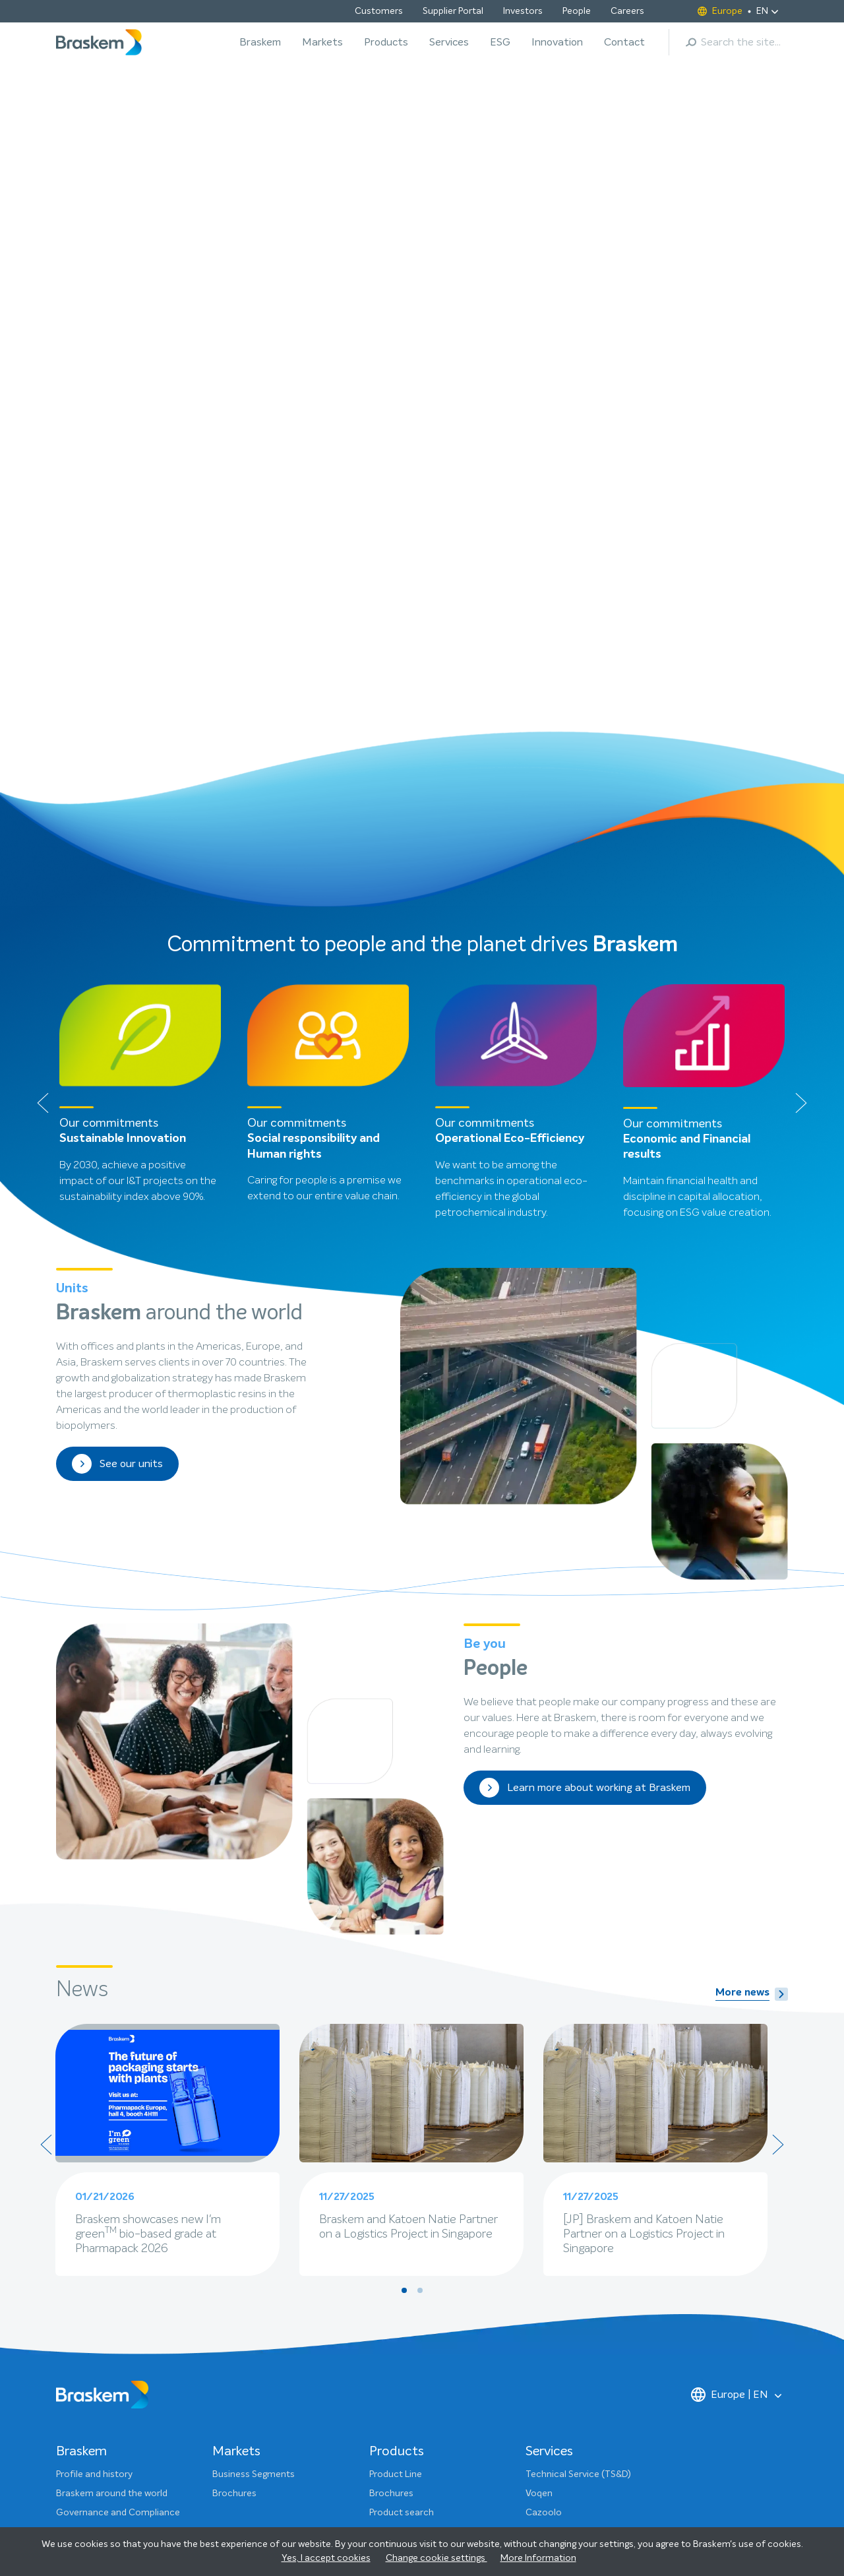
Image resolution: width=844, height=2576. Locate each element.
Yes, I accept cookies (326, 2558)
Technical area (400, 2220)
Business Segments (253, 2163)
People (576, 11)
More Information (538, 2558)
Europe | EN (729, 2083)
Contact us (393, 2361)
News (67, 2272)
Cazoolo (544, 2201)
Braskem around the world (111, 2182)
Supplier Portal (453, 11)
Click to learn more (123, 300)
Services (449, 42)
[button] (380, 412)
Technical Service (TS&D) (578, 2163)
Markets (322, 42)
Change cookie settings (436, 2558)
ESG (500, 42)
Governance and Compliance (118, 2201)
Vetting (541, 2220)
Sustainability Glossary (104, 2476)
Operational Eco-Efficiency (509, 827)
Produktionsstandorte (416, 2258)
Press (380, 2380)
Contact (624, 42)
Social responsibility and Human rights (313, 834)
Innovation (557, 42)
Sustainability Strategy (104, 2361)
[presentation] (43, 790)
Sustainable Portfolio (413, 2277)
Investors (523, 11)
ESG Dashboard (89, 2457)
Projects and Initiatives (104, 2419)
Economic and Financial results (686, 834)
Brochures (234, 2182)
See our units (117, 1152)
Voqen (539, 2182)
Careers (627, 11)
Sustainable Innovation (122, 827)
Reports (73, 2438)
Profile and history (94, 2163)
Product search (401, 2201)
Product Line (395, 2163)
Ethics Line (392, 2438)
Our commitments (96, 2380)
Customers (379, 11)
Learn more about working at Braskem (584, 1476)
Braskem (260, 42)
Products (386, 42)
